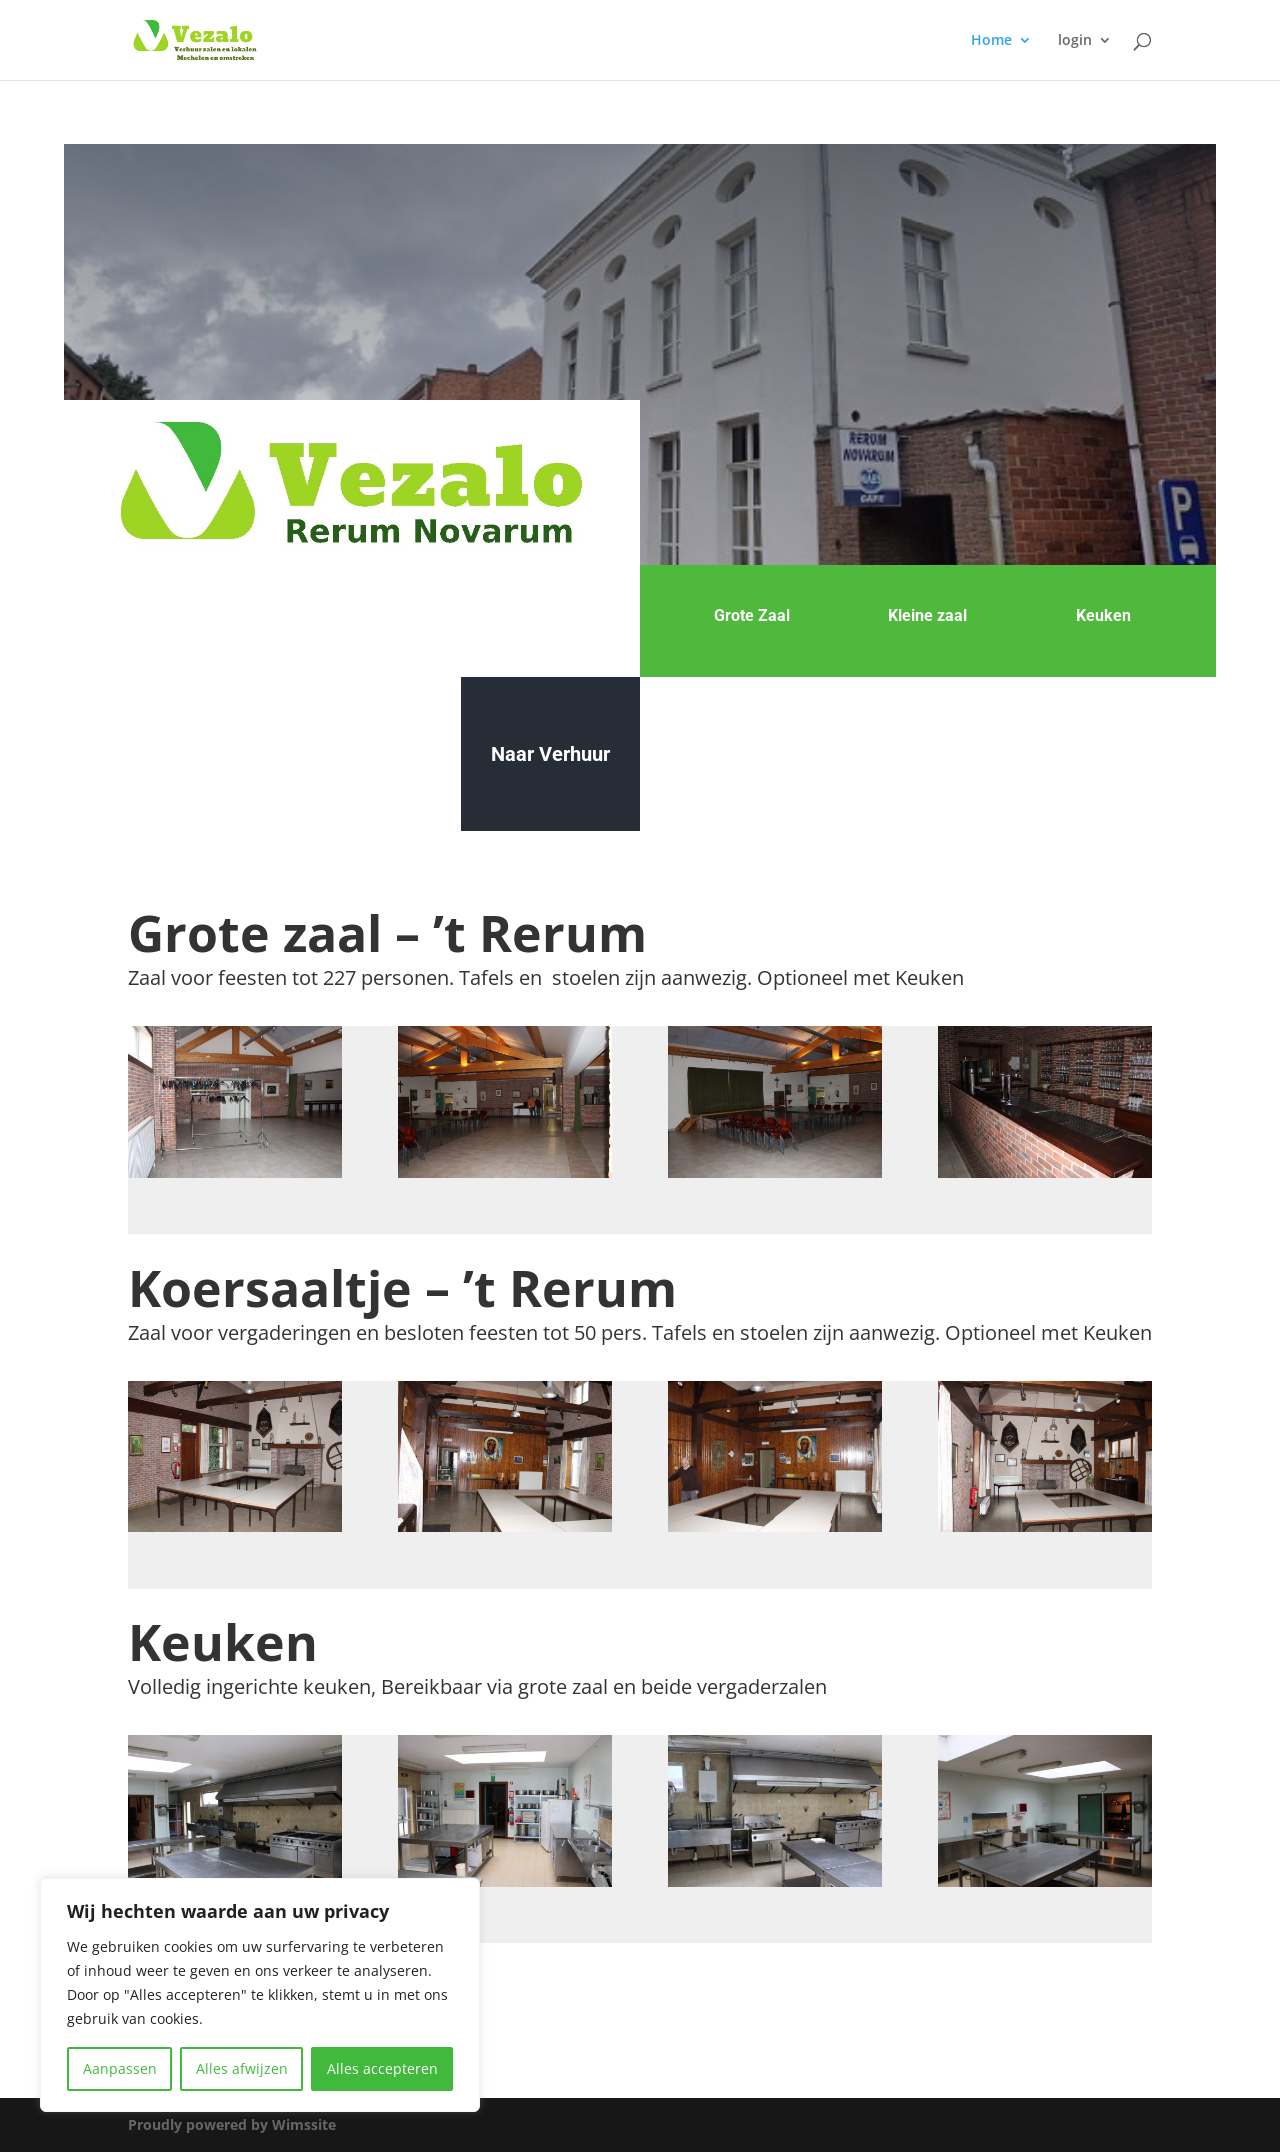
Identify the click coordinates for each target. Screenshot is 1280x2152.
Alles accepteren (382, 2068)
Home (991, 41)
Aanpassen (120, 2068)
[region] (260, 1995)
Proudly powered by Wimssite (232, 2124)
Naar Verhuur (550, 754)
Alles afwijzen (242, 2068)
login (1075, 41)
